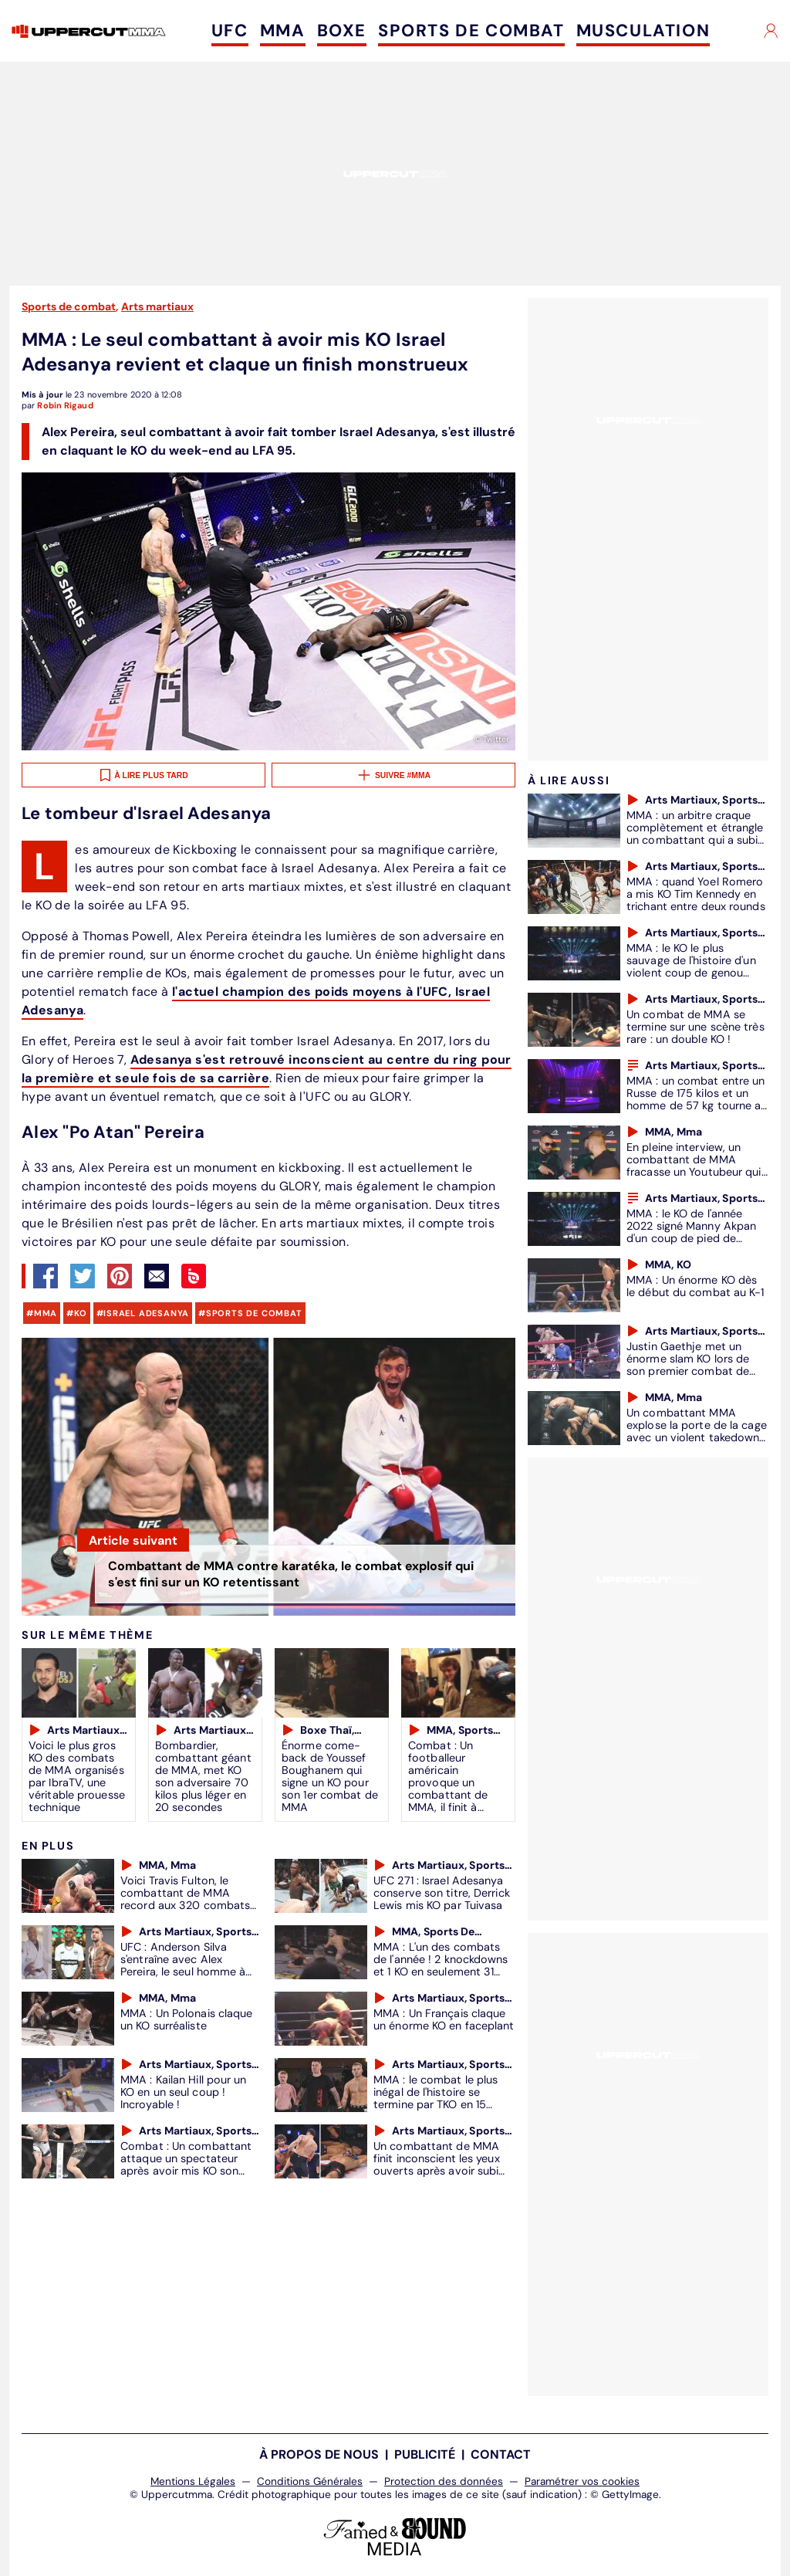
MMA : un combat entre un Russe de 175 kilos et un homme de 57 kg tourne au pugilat (696, 1099)
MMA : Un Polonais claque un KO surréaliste (186, 2019)
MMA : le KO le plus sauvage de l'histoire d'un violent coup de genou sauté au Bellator (691, 966)
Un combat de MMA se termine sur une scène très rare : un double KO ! (695, 1026)
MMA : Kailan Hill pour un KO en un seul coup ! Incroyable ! (183, 2092)
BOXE (341, 30)
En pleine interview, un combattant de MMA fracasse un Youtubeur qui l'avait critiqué (693, 1165)
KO (80, 1313)
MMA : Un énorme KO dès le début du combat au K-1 (695, 1286)
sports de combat (254, 1313)
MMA (283, 30)
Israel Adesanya (146, 1313)
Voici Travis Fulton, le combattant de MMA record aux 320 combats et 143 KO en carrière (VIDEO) (185, 1905)
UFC (229, 30)
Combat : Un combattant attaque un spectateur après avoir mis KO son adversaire (186, 2164)
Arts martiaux (157, 306)
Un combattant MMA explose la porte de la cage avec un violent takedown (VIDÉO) (696, 1431)
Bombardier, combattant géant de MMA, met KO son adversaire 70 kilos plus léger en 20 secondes (203, 1776)
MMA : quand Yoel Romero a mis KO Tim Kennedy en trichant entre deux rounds (695, 894)
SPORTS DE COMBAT (471, 30)
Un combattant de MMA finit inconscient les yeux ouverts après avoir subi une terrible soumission (436, 2164)
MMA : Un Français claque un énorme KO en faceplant (444, 2019)
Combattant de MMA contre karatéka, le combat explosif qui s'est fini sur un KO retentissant (291, 1574)
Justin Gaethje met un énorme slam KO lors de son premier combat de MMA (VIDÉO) (687, 1364)
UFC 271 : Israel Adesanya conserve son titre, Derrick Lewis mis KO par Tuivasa (441, 1893)
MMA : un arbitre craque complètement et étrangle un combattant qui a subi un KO (694, 833)
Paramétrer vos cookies (582, 2481)
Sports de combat (69, 306)
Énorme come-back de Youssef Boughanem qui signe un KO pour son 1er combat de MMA (330, 1776)
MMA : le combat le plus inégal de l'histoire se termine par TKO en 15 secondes (435, 2098)
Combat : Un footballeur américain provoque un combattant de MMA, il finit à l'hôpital (448, 1782)
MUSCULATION (643, 30)
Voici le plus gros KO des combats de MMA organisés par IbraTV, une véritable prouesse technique (77, 1776)
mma (45, 1313)
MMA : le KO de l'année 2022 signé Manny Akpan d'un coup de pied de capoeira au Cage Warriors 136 (695, 1238)
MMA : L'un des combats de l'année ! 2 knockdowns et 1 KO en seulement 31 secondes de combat (440, 1965)
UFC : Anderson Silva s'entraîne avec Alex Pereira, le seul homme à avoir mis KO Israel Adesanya (182, 1971)
